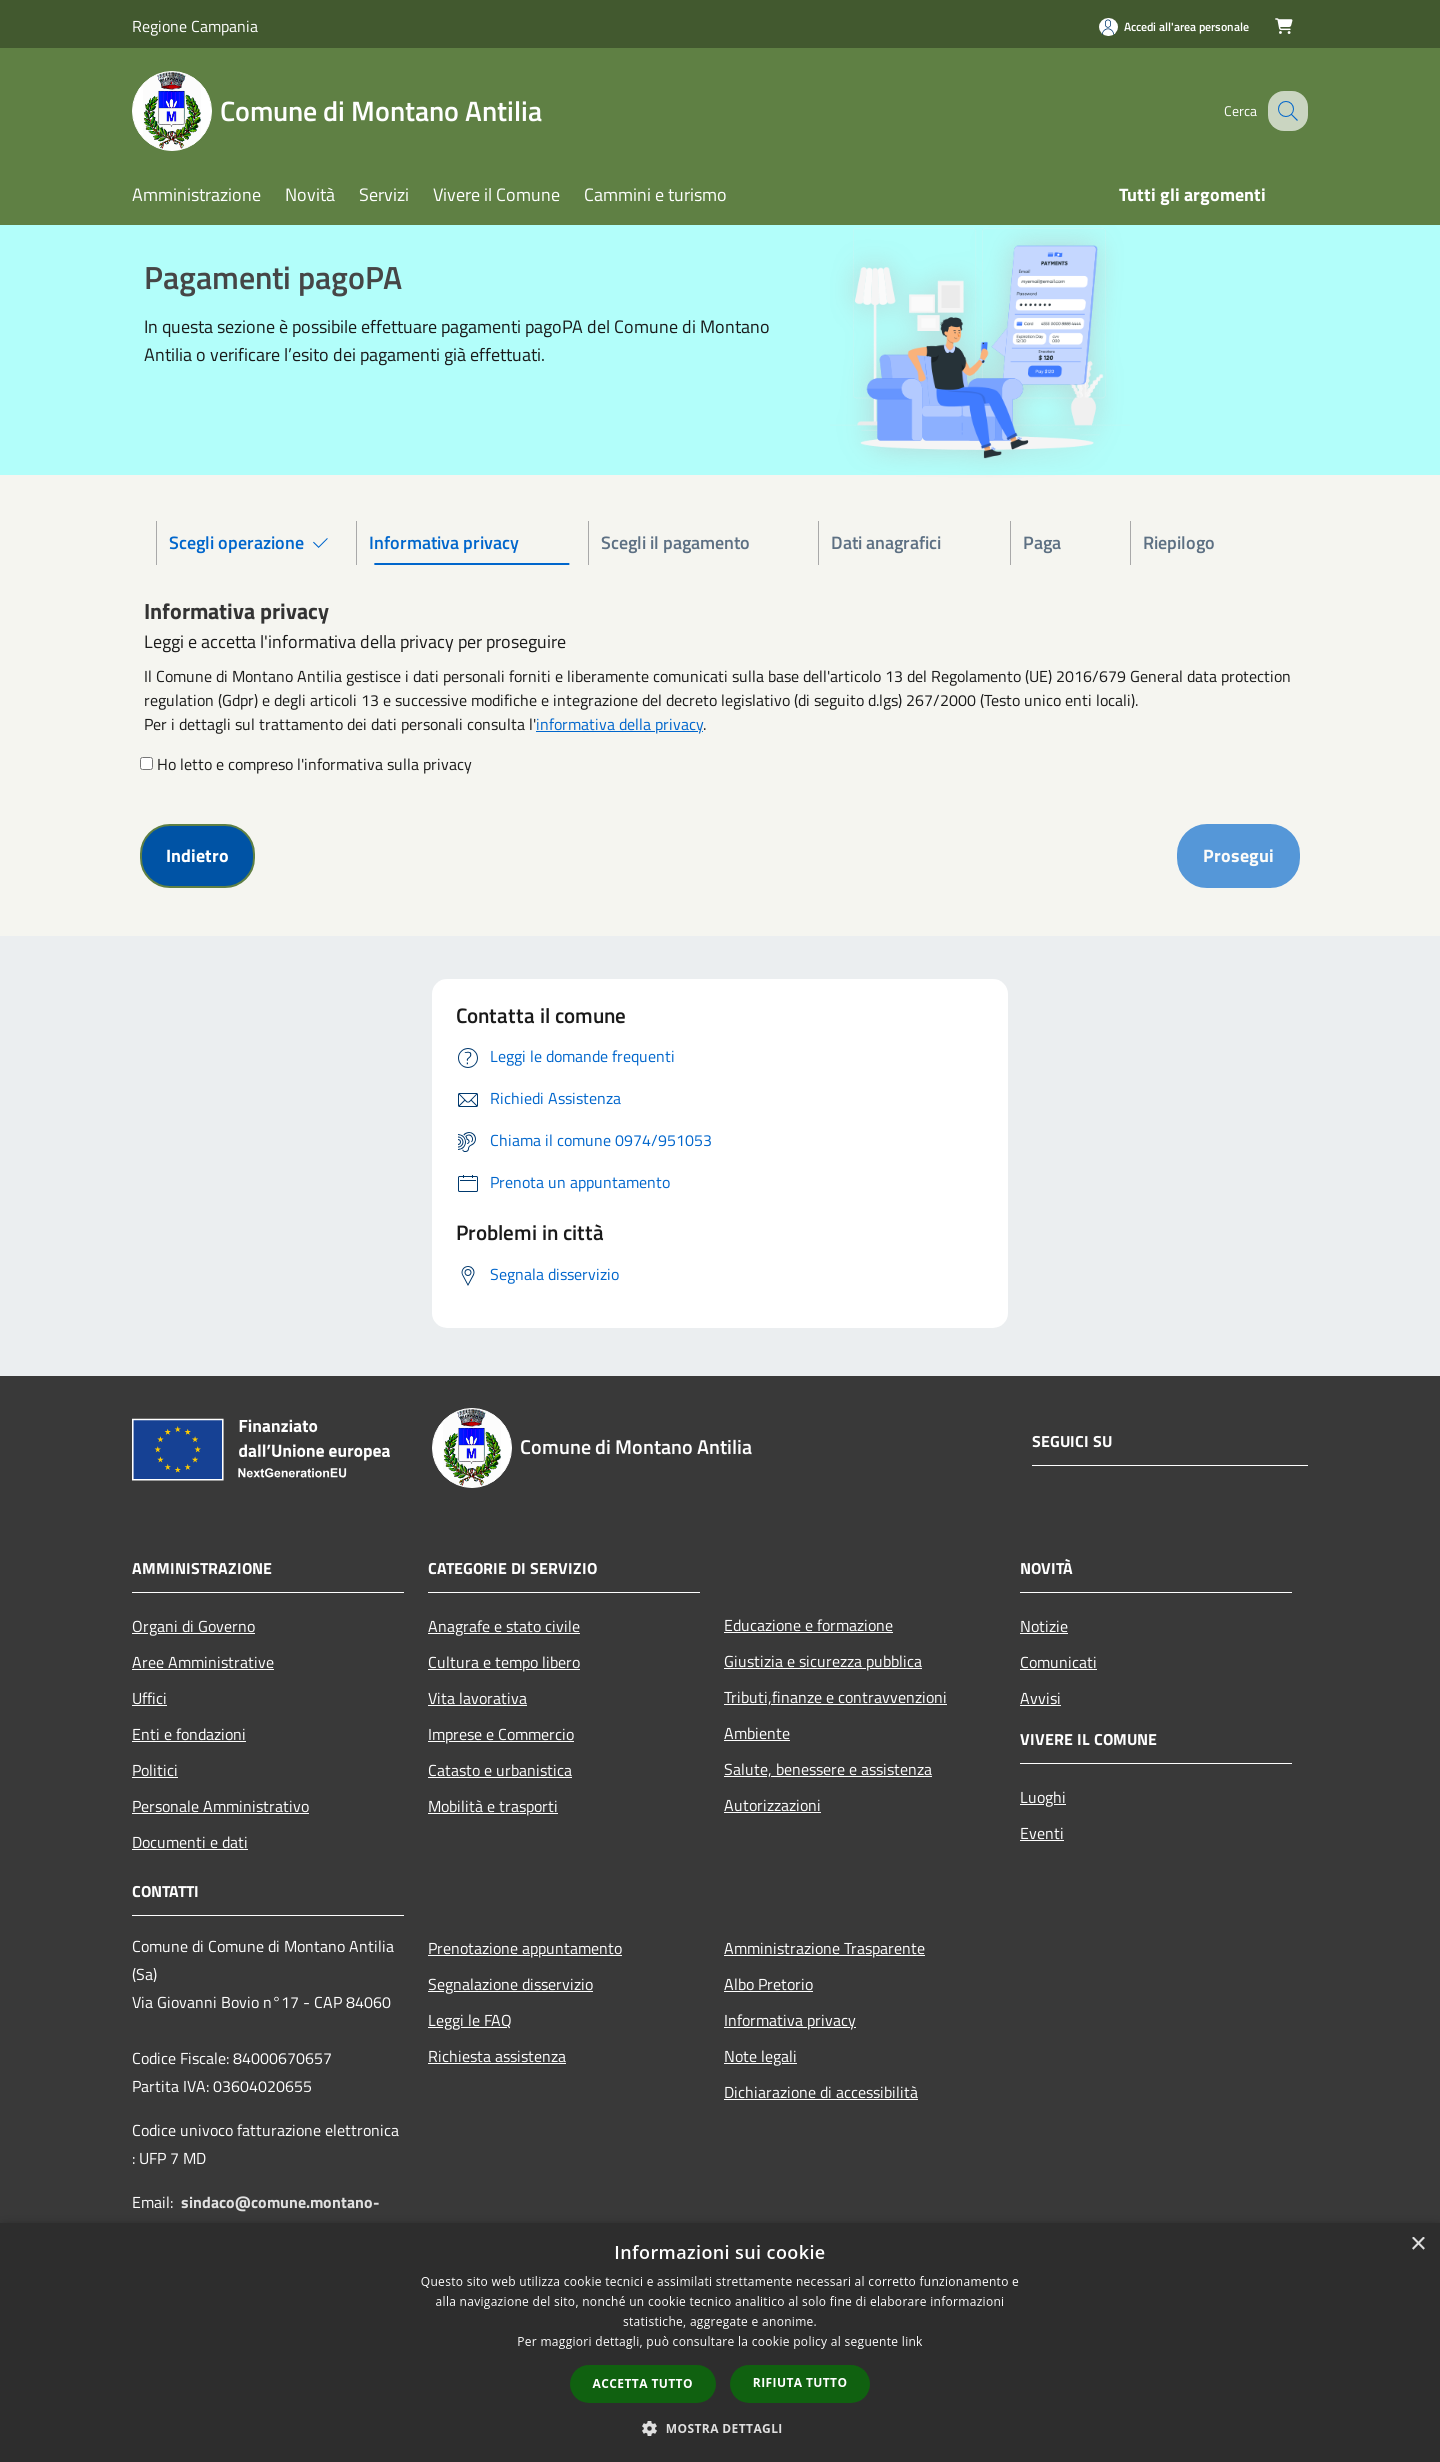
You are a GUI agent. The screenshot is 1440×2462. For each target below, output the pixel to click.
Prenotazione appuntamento (525, 1948)
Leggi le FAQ (470, 2020)
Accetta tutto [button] (643, 2383)
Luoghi (1043, 1797)
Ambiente (757, 1733)
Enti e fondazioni (189, 1734)
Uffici (149, 1698)
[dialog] (720, 2342)
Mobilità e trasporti (493, 1806)
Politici (155, 1770)
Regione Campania (195, 26)
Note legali (760, 2056)
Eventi (1042, 1833)
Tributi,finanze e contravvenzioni (835, 1697)
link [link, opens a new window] (912, 2341)
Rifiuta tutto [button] (800, 2382)
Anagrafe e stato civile (504, 1626)
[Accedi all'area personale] (1174, 26)
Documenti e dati (190, 1842)
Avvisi (1040, 1698)
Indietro (197, 855)
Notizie (1044, 1626)
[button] (720, 2428)
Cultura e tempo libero (504, 1662)
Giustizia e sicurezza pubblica (823, 1661)
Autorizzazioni (772, 1805)
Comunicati (1058, 1662)
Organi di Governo (193, 1626)
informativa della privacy (619, 724)
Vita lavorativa (477, 1698)
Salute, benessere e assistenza (828, 1769)
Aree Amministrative (203, 1662)
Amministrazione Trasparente (824, 1948)
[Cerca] (1284, 111)
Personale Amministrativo (220, 1806)
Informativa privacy (790, 2020)
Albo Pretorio (768, 1984)
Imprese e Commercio (501, 1734)
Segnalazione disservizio (510, 1984)
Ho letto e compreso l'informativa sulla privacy (314, 764)
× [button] (1417, 2244)
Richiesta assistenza (497, 2056)
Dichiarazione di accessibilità (821, 2092)
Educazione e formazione (808, 1625)
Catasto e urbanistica (500, 1770)
